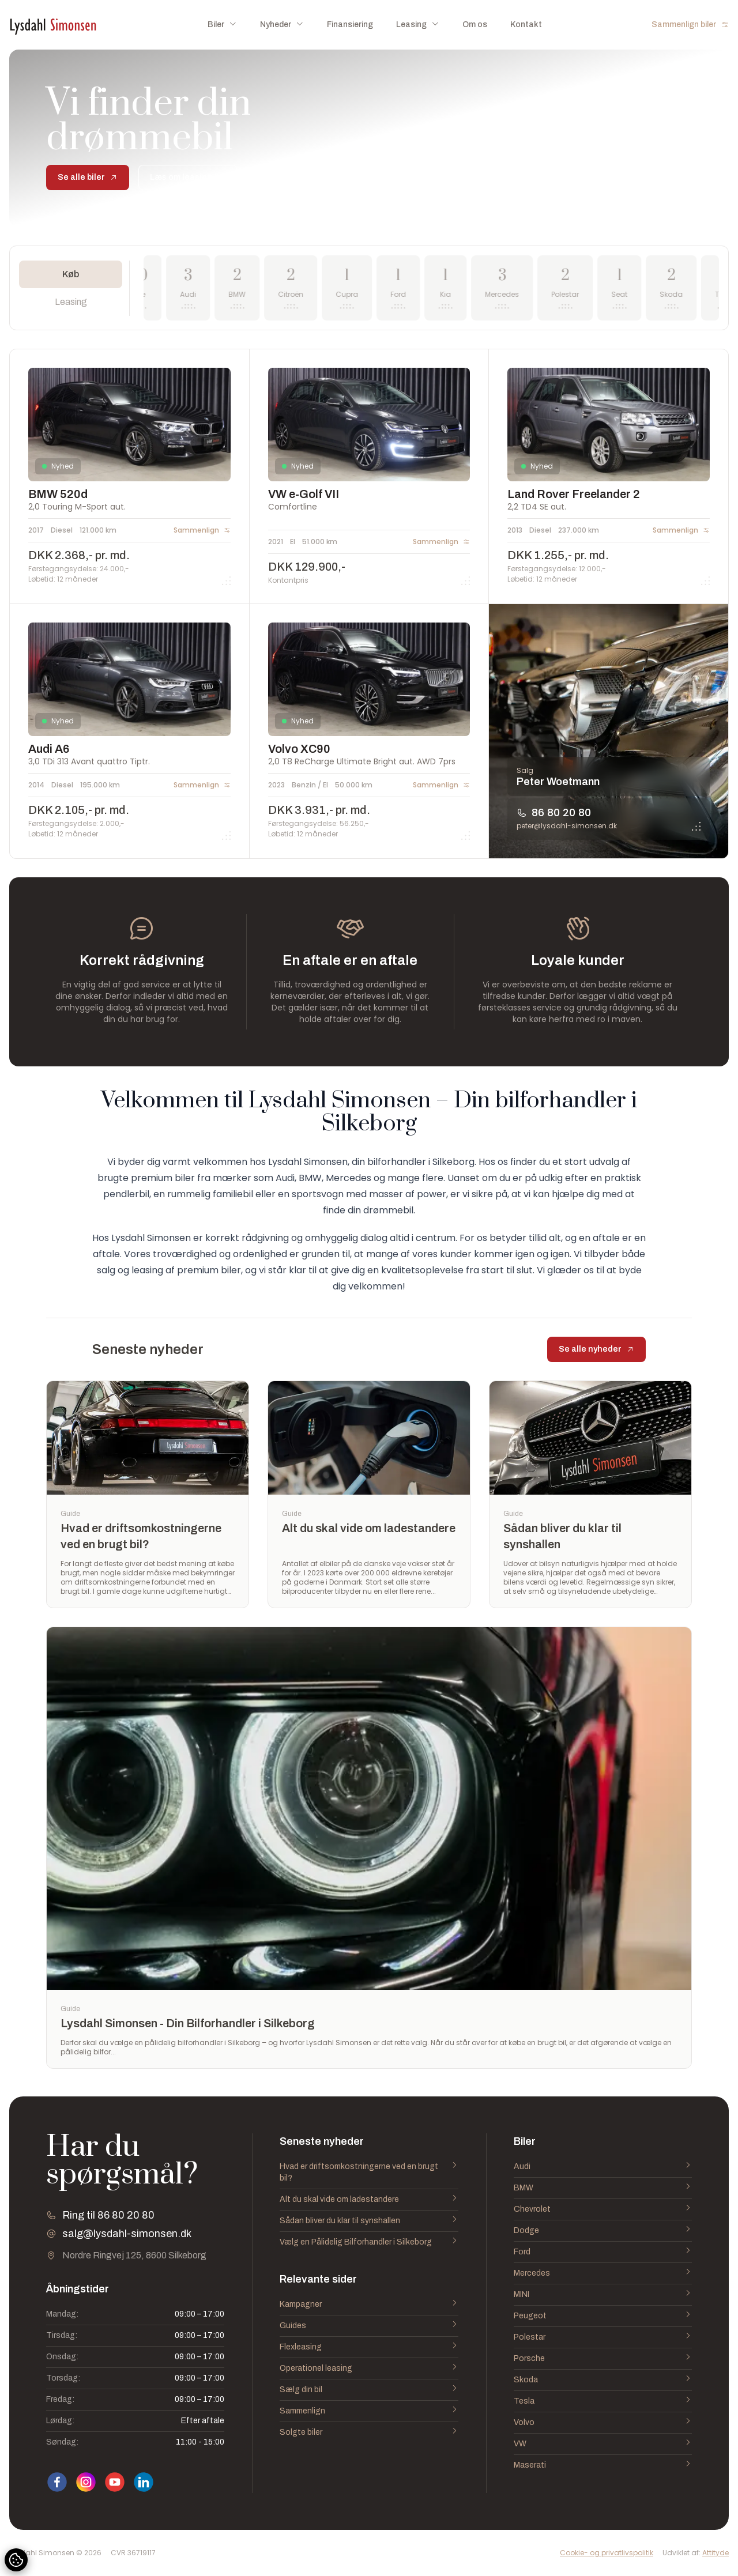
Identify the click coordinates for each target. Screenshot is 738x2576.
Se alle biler (88, 177)
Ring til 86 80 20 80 (108, 2215)
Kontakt (526, 24)
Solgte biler (369, 2432)
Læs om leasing (187, 177)
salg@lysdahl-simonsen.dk (126, 2233)
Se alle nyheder (596, 1349)
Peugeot (603, 2316)
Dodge (603, 2230)
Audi (603, 2167)
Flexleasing (369, 2347)
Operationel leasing (369, 2368)
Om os (474, 24)
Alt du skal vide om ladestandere (369, 2199)
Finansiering (350, 24)
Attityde (715, 2553)
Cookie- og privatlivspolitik (606, 2553)
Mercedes (603, 2273)
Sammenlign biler (690, 24)
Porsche (603, 2358)
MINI (603, 2294)
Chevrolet (603, 2209)
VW (603, 2444)
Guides (369, 2326)
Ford (603, 2252)
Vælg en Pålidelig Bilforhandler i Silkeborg (369, 2242)
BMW (603, 2188)
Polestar (603, 2337)
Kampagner (369, 2304)
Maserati (603, 2465)
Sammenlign (369, 2411)
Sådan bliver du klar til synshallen (369, 2221)
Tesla (603, 2401)
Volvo (603, 2422)
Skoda (603, 2380)
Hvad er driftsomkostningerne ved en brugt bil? (369, 2172)
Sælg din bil (369, 2390)
